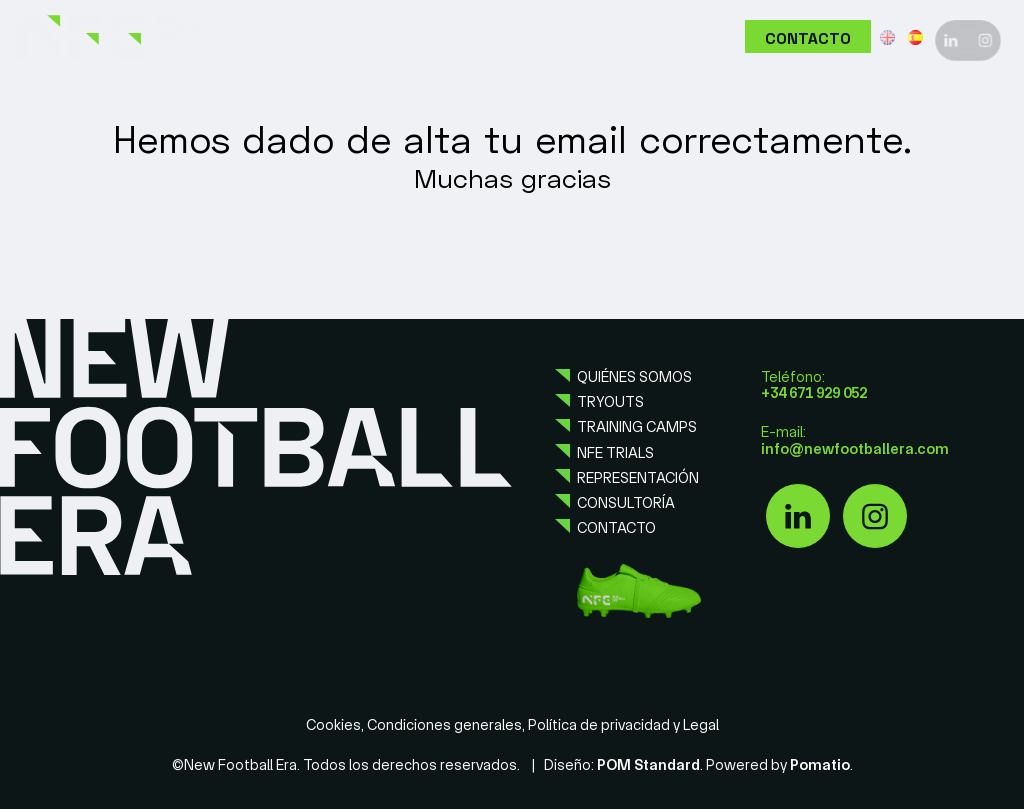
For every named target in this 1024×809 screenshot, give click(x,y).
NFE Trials (615, 453)
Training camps (637, 427)
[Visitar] (950, 37)
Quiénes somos (634, 377)
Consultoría (626, 503)
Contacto (616, 528)
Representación (638, 478)
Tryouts (610, 402)
